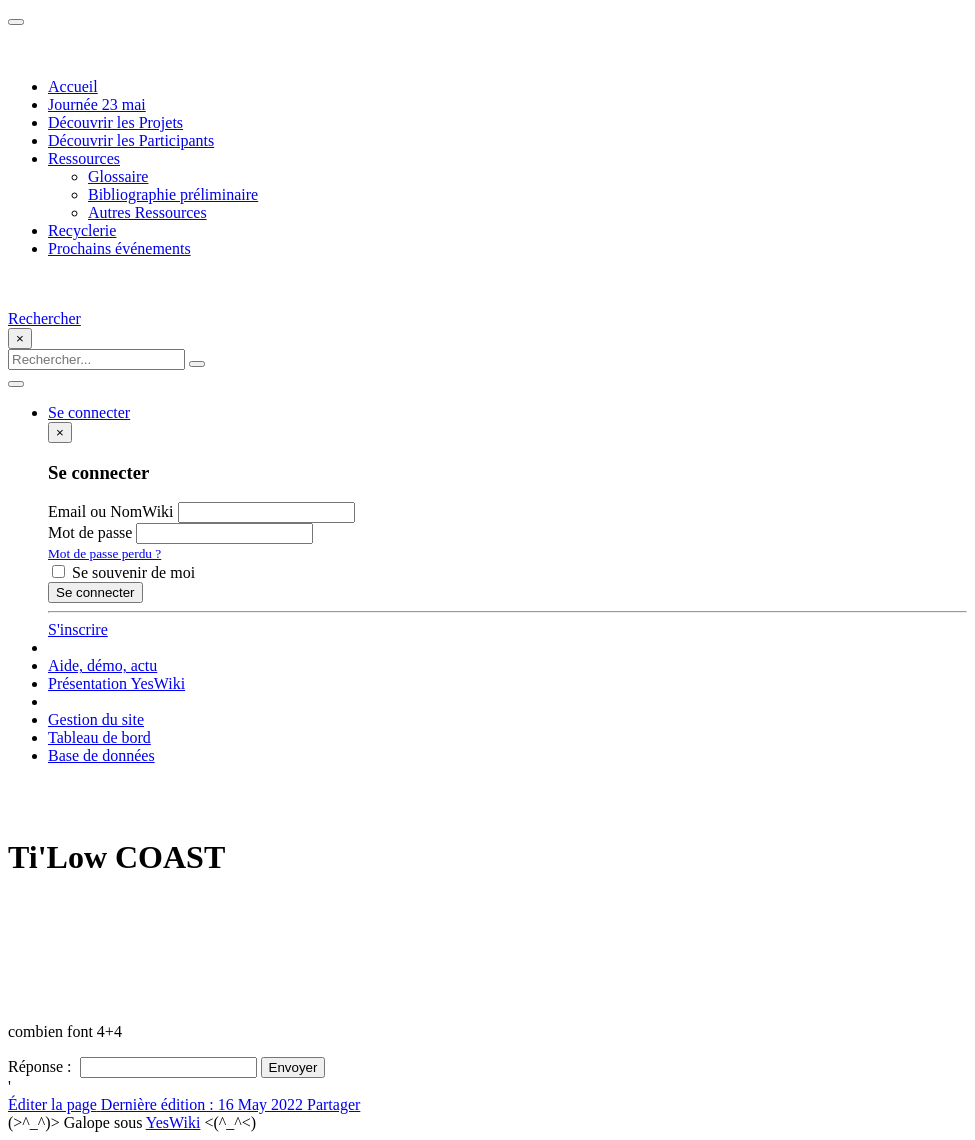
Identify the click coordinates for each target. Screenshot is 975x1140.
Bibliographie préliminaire (173, 194)
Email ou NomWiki (111, 511)
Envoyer (293, 1067)
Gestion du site (96, 719)
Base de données (101, 755)
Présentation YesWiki (116, 683)
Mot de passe (90, 532)
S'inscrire (78, 629)
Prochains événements (119, 248)
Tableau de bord (99, 737)
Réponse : (42, 1066)
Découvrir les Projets (115, 122)
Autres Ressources (147, 212)
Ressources (84, 158)
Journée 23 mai (97, 104)
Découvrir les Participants (131, 140)
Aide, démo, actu (102, 665)
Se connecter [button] (89, 412)
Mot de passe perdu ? (104, 553)
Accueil (73, 86)
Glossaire (118, 176)
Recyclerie (82, 230)
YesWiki (173, 1122)
